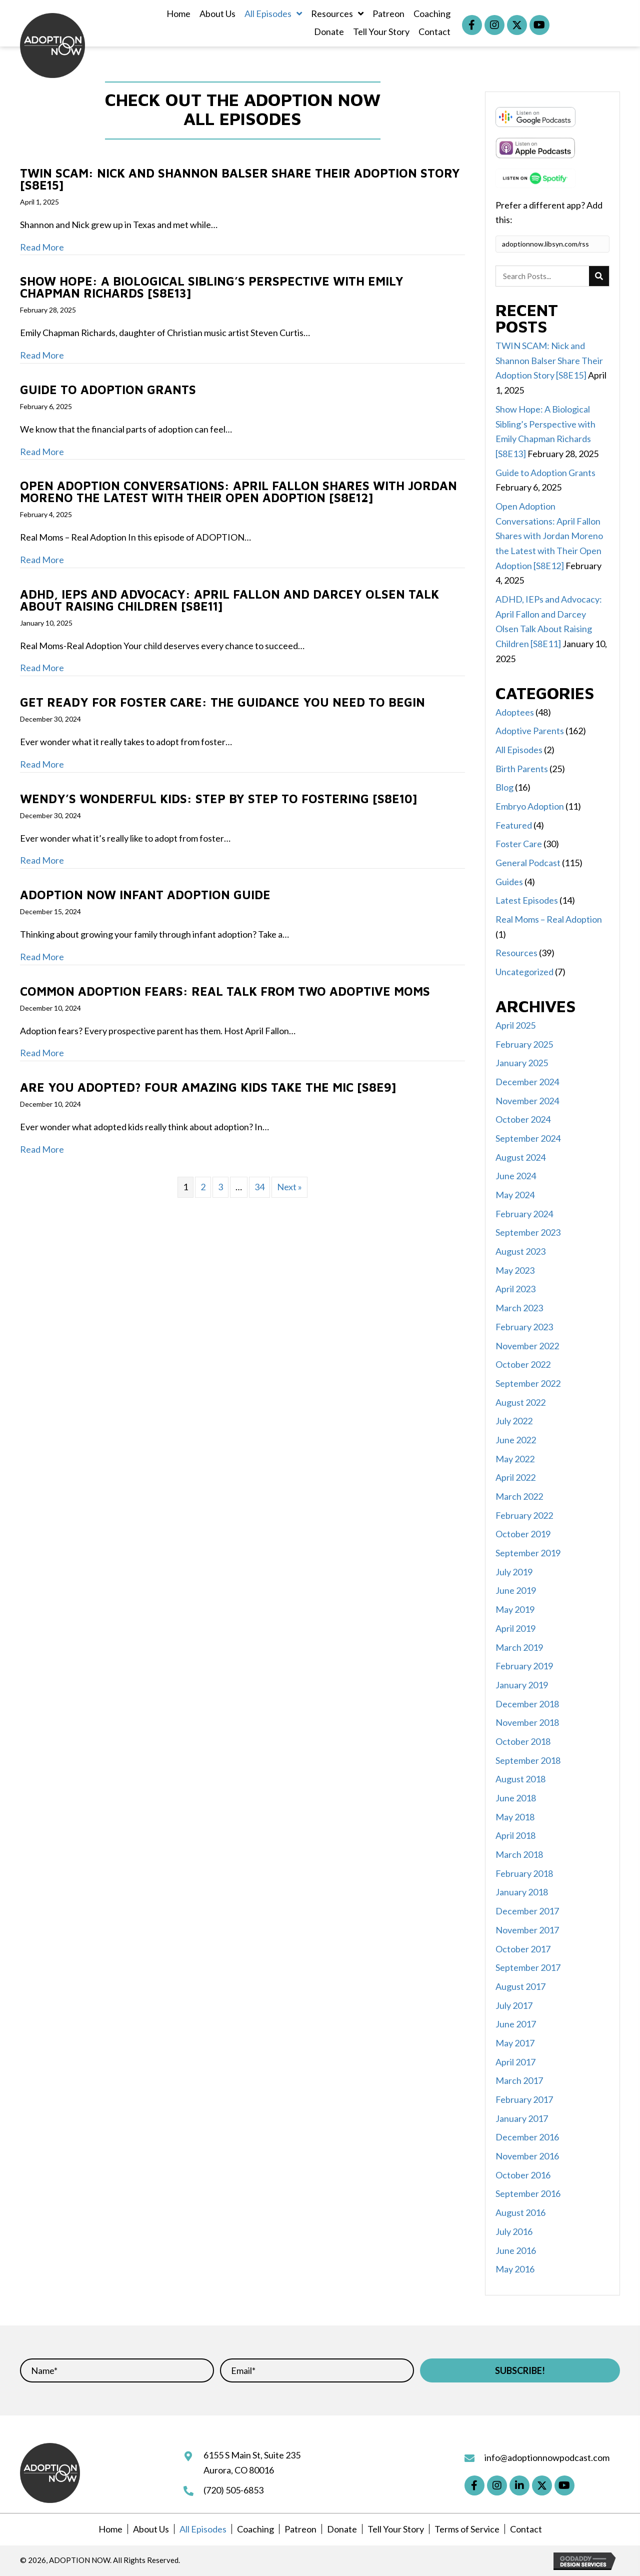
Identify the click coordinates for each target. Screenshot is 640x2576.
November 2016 (527, 2155)
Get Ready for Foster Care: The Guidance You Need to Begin (222, 702)
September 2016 (528, 2193)
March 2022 (519, 1496)
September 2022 (528, 1383)
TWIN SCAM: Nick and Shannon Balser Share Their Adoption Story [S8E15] (240, 179)
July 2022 (514, 1420)
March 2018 (519, 1854)
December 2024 (527, 1081)
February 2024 (524, 1213)
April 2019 (516, 1628)
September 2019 (528, 1552)
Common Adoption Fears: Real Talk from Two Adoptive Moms (225, 991)
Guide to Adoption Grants (108, 390)
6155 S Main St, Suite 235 (252, 2454)
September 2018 (528, 1760)
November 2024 (527, 1100)
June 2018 (516, 1797)
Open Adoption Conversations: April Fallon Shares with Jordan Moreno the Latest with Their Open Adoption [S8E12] (238, 492)
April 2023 (516, 1288)
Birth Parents (522, 768)
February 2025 (524, 1044)
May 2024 (515, 1194)
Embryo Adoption (530, 806)
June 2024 (516, 1175)
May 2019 (515, 1609)
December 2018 (527, 1703)
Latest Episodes (527, 900)
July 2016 (514, 2231)
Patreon (300, 2529)
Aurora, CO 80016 (239, 2469)
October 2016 (523, 2174)
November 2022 (527, 1345)
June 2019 (516, 1590)
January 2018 (522, 1891)
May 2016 (515, 2268)
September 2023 (528, 1232)
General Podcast (528, 862)
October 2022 (523, 1364)
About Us (151, 2529)
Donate (342, 2529)
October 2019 (523, 1533)
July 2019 (514, 1571)
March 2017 (519, 2080)
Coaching (255, 2529)
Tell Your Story (396, 2529)
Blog (505, 787)
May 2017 (515, 2042)
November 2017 (527, 1929)
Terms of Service (467, 2529)
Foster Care (519, 843)
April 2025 (516, 1025)
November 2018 (527, 1722)
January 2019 (522, 1684)
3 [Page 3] (220, 1186)
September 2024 (528, 1138)
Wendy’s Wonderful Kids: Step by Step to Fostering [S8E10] (218, 799)
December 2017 (527, 1910)
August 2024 (521, 1157)
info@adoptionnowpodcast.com (547, 2457)
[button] (472, 25)
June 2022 (516, 1439)
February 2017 (524, 2099)
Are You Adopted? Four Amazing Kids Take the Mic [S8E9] (208, 1087)
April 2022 (516, 1477)
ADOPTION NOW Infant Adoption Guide (145, 895)
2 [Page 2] (203, 1186)
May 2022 (515, 1458)
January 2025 (522, 1062)
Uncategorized (525, 971)
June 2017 (516, 2023)
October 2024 (523, 1119)
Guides (509, 881)
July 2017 (514, 2005)
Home (110, 2529)
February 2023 (524, 1326)
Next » (289, 1186)
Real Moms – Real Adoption (549, 919)
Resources (517, 952)
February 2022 (524, 1515)
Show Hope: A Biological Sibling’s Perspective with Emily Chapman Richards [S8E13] (212, 287)
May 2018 (515, 1816)
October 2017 (523, 1948)
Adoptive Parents (530, 730)
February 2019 (524, 1665)
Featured (514, 825)
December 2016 (527, 2136)
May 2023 (515, 1270)
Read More (42, 247)
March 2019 (519, 1647)
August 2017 (521, 1986)
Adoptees (515, 712)
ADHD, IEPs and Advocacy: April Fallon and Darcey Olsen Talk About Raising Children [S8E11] (229, 600)
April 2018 (516, 1835)
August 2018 (521, 1778)
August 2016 (521, 2212)
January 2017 (522, 2118)
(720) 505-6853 (234, 2489)
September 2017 (528, 1967)
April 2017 (516, 2061)
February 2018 (524, 1873)
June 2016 (516, 2250)
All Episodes (519, 749)
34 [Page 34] (259, 1186)
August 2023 (521, 1251)
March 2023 (519, 1307)
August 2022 (521, 1402)
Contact (526, 2529)
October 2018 (523, 1741)
